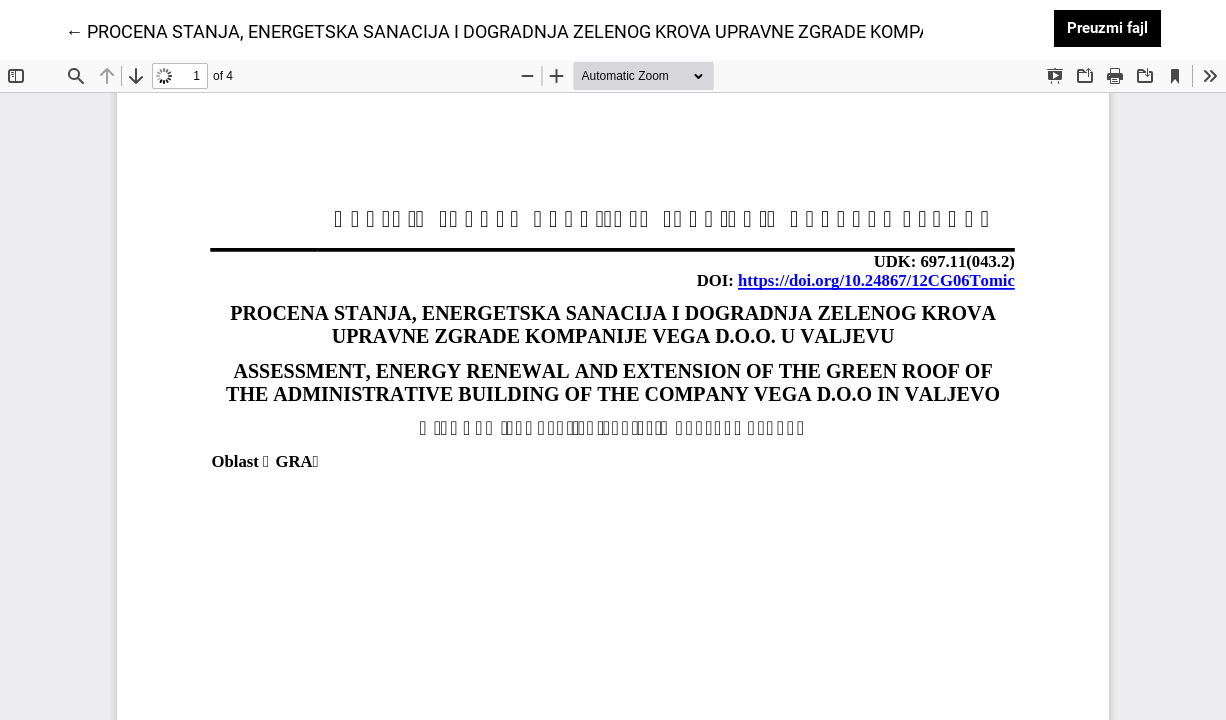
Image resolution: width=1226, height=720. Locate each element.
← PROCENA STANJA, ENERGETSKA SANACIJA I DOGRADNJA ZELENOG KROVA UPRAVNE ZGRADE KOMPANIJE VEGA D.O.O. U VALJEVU (615, 30)
